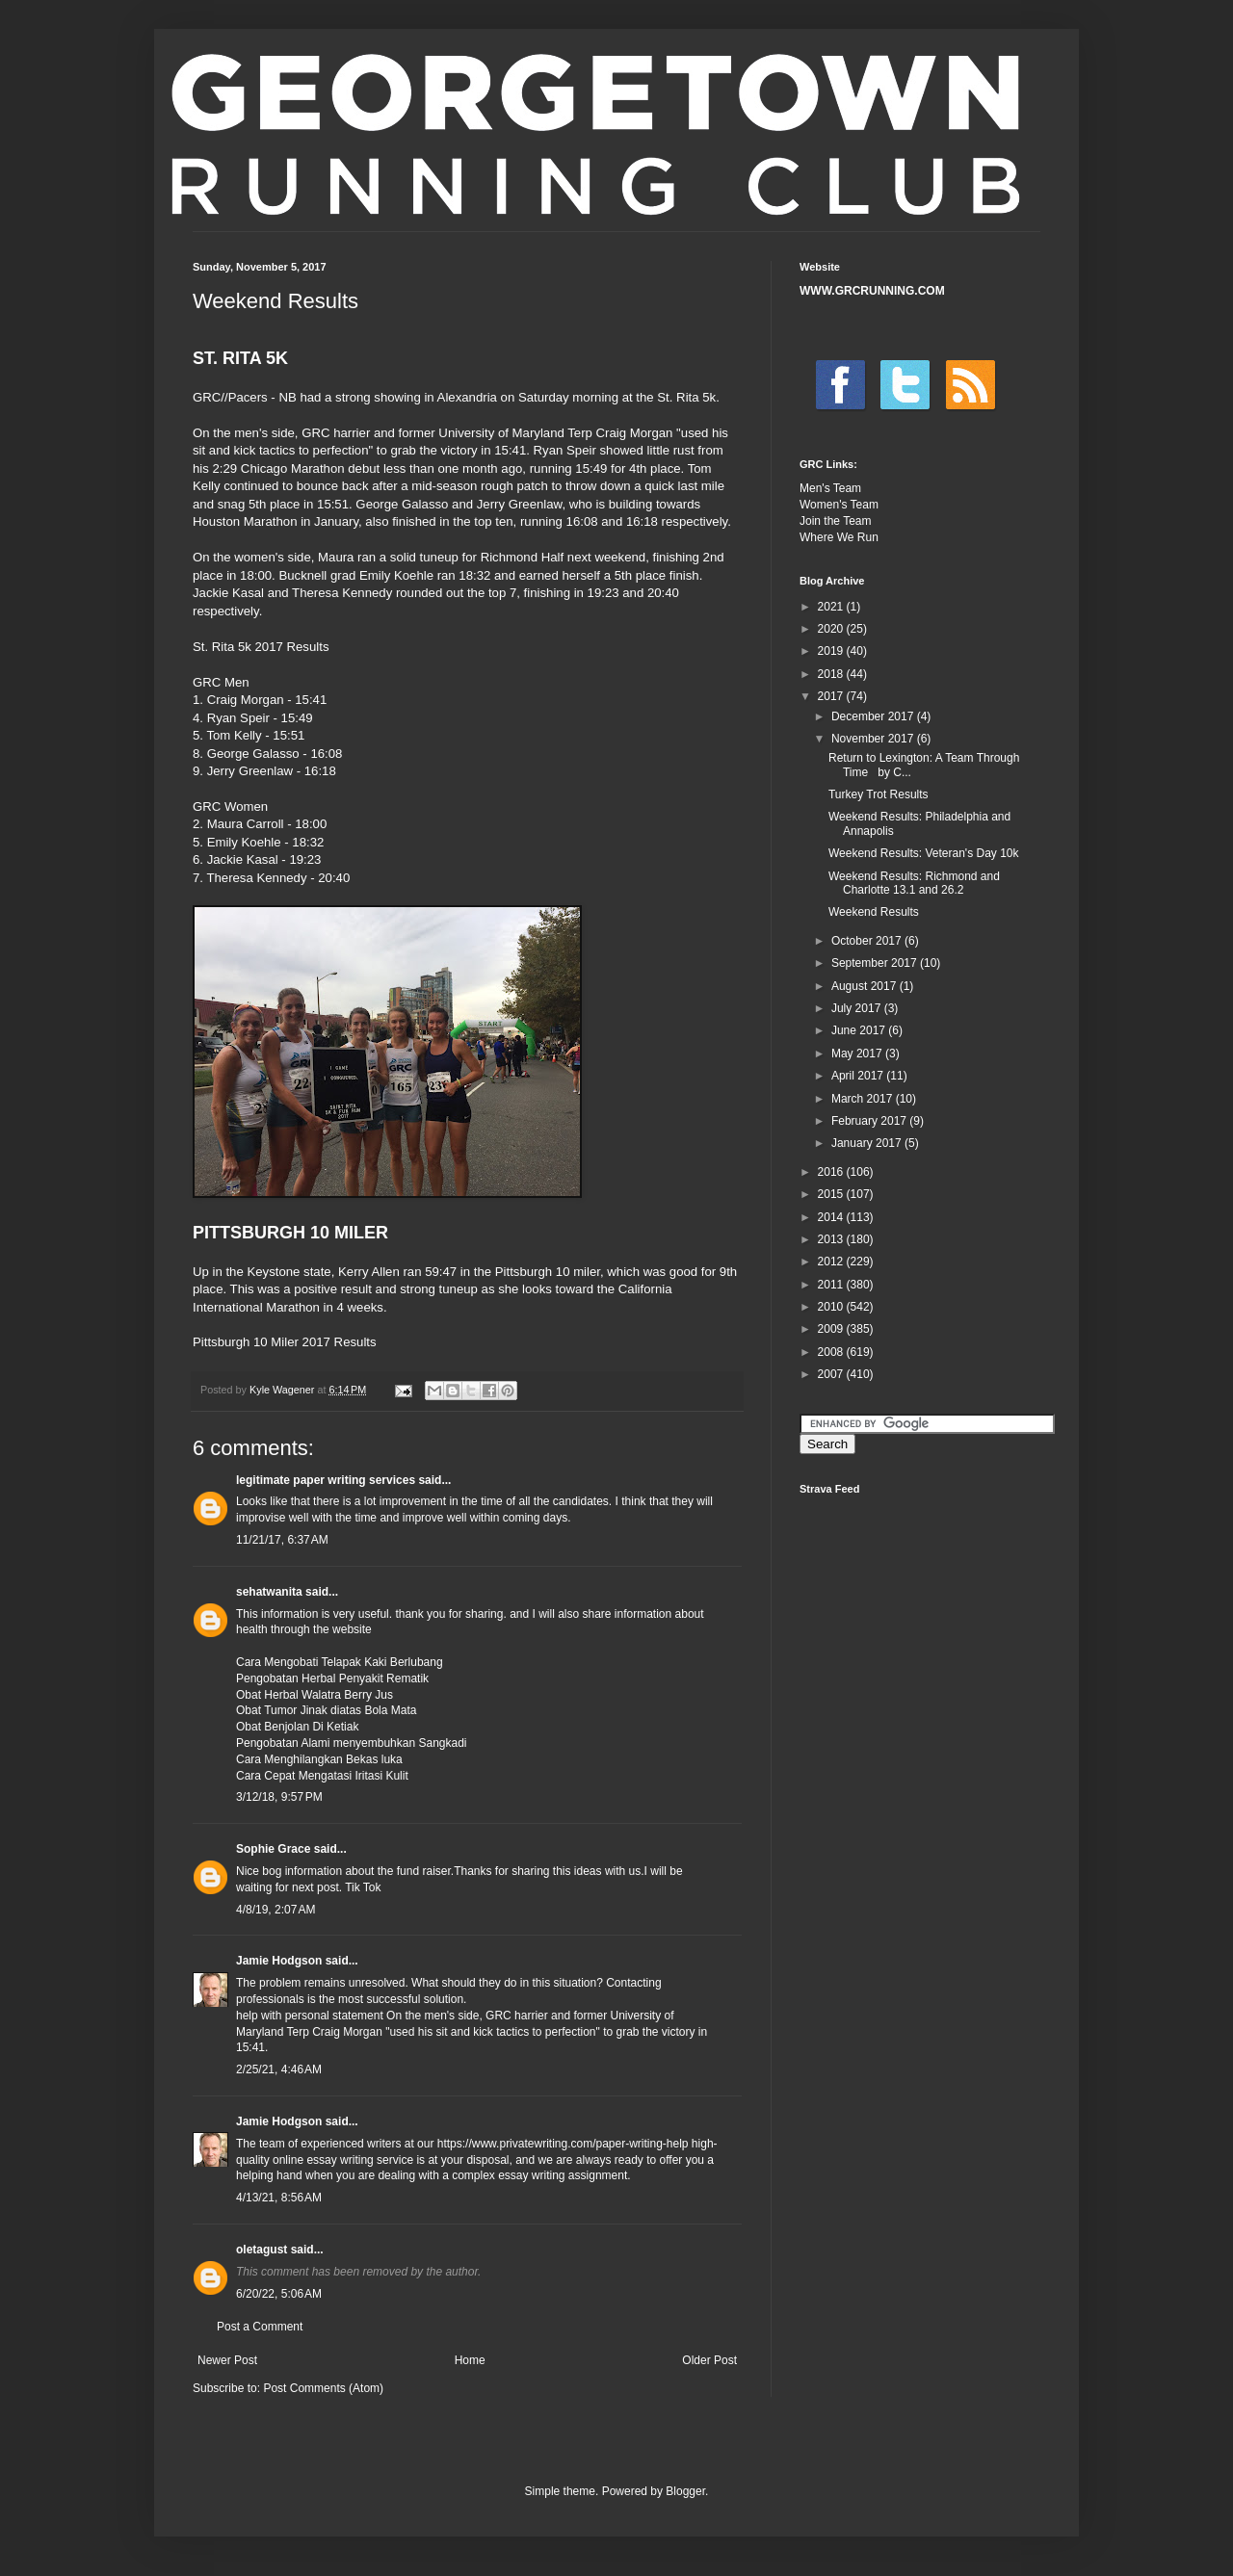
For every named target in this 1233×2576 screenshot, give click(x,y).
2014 (832, 1217)
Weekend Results (873, 912)
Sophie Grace (273, 1849)
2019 (832, 651)
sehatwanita (269, 1592)
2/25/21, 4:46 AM (279, 2069)
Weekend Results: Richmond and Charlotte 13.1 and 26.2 (914, 883)
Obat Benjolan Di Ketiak (297, 1726)
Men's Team (830, 488)
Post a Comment (259, 2326)
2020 (832, 629)
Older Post (709, 2360)
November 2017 (874, 738)
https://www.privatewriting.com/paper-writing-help (563, 2143)
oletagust (261, 2249)
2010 (832, 1307)
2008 (832, 1352)
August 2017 (865, 986)
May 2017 (858, 1053)
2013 (832, 1239)
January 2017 (868, 1143)
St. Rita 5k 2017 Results (260, 646)
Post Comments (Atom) (323, 2388)
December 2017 (874, 716)
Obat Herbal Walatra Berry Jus (314, 1695)
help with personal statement (309, 2015)
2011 (832, 1284)
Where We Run (839, 537)
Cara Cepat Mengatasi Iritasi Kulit (322, 1775)
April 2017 (858, 1075)
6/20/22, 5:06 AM (279, 2294)
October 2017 (868, 941)
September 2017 (875, 963)
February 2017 (870, 1121)
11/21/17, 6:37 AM (282, 1540)
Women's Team (839, 504)
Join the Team (836, 521)
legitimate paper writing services (325, 1480)
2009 (832, 1329)
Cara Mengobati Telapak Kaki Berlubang (339, 1662)
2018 (832, 674)
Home (470, 2360)
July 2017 (857, 1008)
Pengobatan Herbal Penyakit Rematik (332, 1678)
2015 (832, 1194)
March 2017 (863, 1099)
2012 (832, 1261)
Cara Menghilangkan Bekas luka (319, 1759)
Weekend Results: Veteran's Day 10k (923, 853)
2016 (832, 1172)
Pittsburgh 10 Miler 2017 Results (285, 1342)
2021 (832, 606)
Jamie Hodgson (279, 1960)
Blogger (685, 2491)
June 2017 (859, 1030)
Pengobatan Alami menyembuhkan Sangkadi (351, 1743)
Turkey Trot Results (878, 794)
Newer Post (227, 2360)
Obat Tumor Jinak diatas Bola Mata (326, 1710)
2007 (832, 1374)
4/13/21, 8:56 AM (279, 2197)
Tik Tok (362, 1887)
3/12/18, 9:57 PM (279, 1797)
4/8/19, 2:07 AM (275, 1909)
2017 (832, 696)
